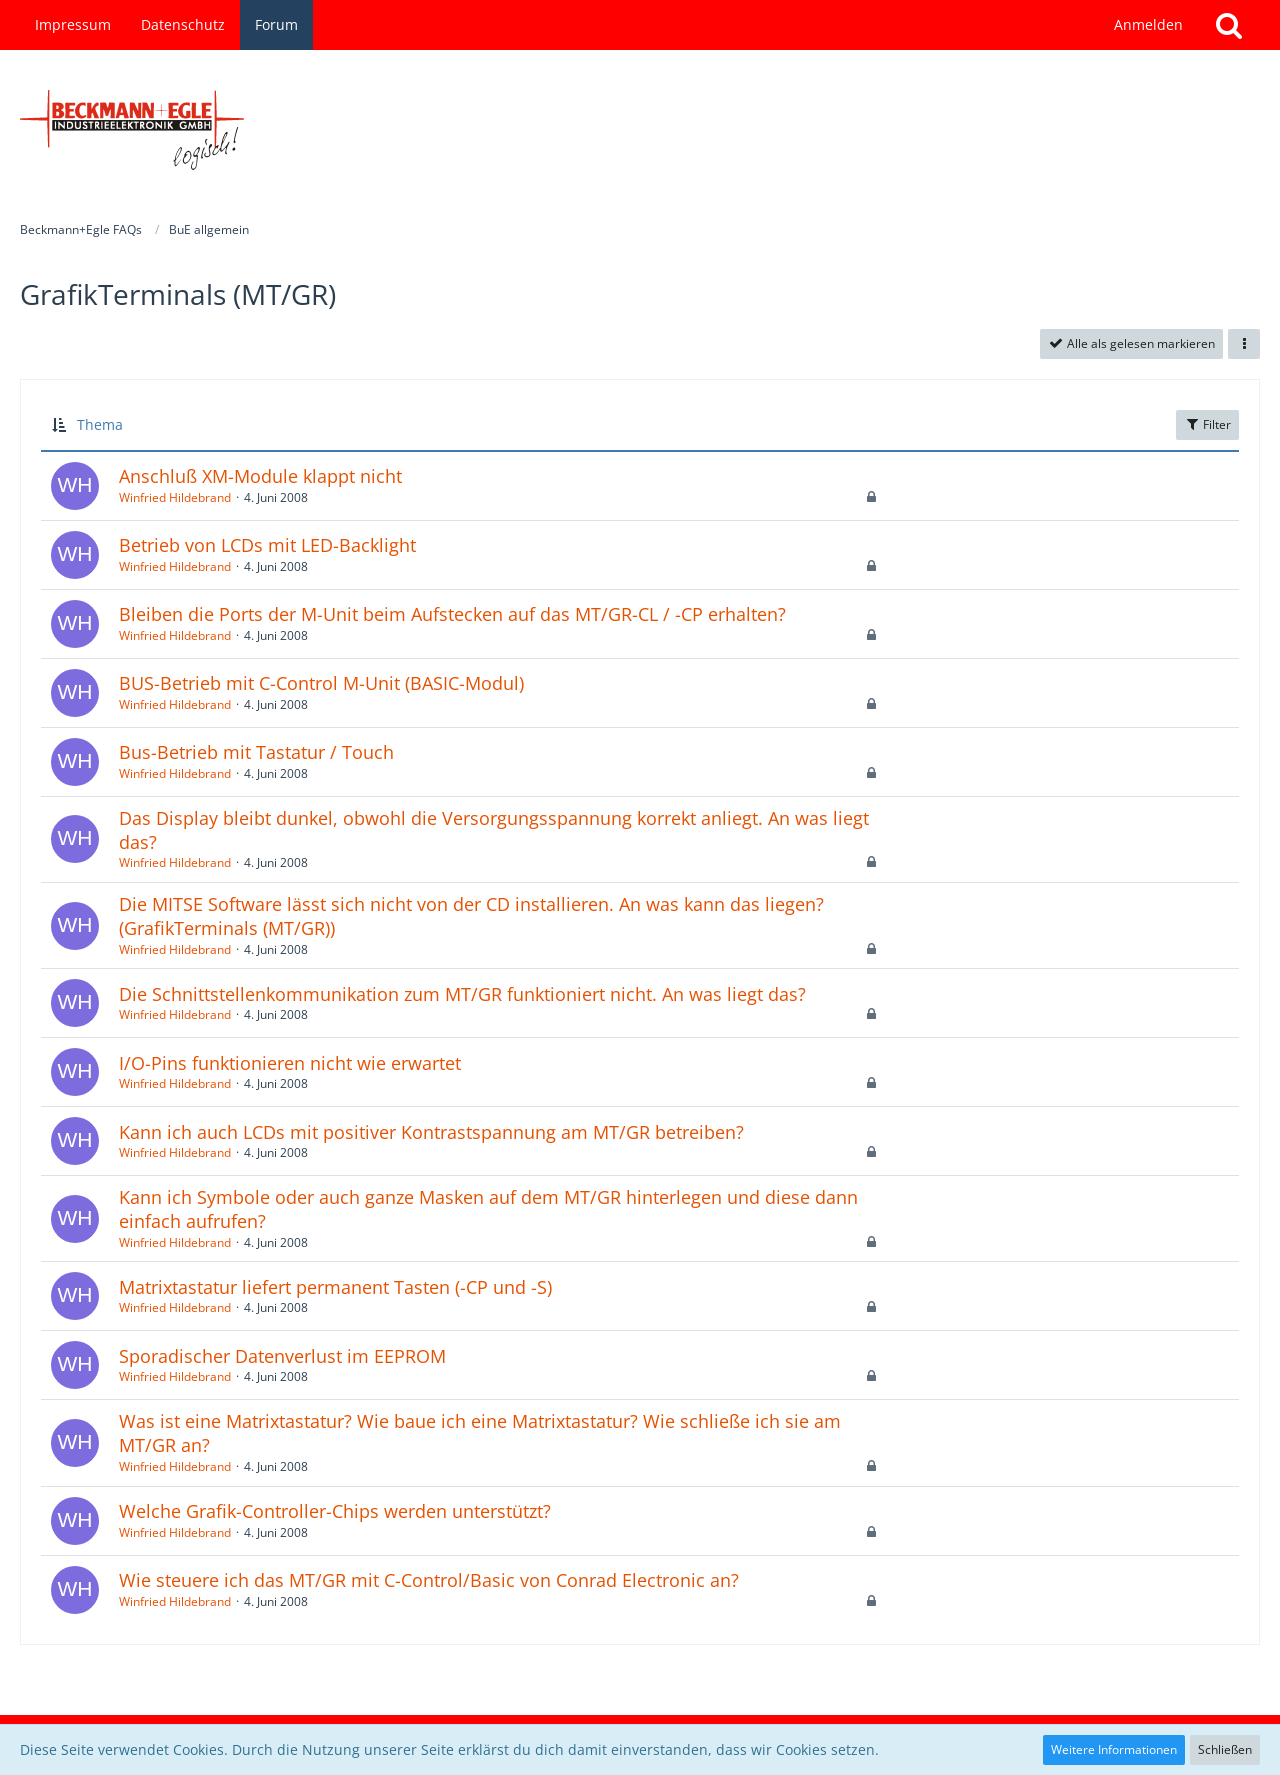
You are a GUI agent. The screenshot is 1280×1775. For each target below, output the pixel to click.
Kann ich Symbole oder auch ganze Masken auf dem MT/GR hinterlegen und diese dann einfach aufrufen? (488, 1209)
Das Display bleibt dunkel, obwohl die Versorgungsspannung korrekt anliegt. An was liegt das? (494, 830)
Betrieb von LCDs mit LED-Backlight (267, 545)
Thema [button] (100, 424)
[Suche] (1229, 25)
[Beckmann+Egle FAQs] (640, 130)
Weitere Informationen (1114, 1749)
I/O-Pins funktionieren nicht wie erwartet (290, 1063)
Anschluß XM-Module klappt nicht (260, 476)
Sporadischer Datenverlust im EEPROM (282, 1356)
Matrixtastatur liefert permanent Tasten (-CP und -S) (335, 1287)
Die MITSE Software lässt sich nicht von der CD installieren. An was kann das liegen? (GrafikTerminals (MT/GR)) (471, 916)
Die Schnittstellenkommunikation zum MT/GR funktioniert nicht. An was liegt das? (462, 994)
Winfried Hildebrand (175, 497)
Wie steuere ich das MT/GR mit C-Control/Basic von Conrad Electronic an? (429, 1580)
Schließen (1225, 1749)
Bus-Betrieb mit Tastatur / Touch (256, 752)
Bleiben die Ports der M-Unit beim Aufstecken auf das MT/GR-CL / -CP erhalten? (452, 614)
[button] (1244, 344)
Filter (1207, 424)
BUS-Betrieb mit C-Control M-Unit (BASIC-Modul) (321, 683)
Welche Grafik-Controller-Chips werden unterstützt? (335, 1511)
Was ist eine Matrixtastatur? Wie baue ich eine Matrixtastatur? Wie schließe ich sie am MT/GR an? (480, 1433)
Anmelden (1148, 24)
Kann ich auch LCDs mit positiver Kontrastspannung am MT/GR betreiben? (431, 1132)
